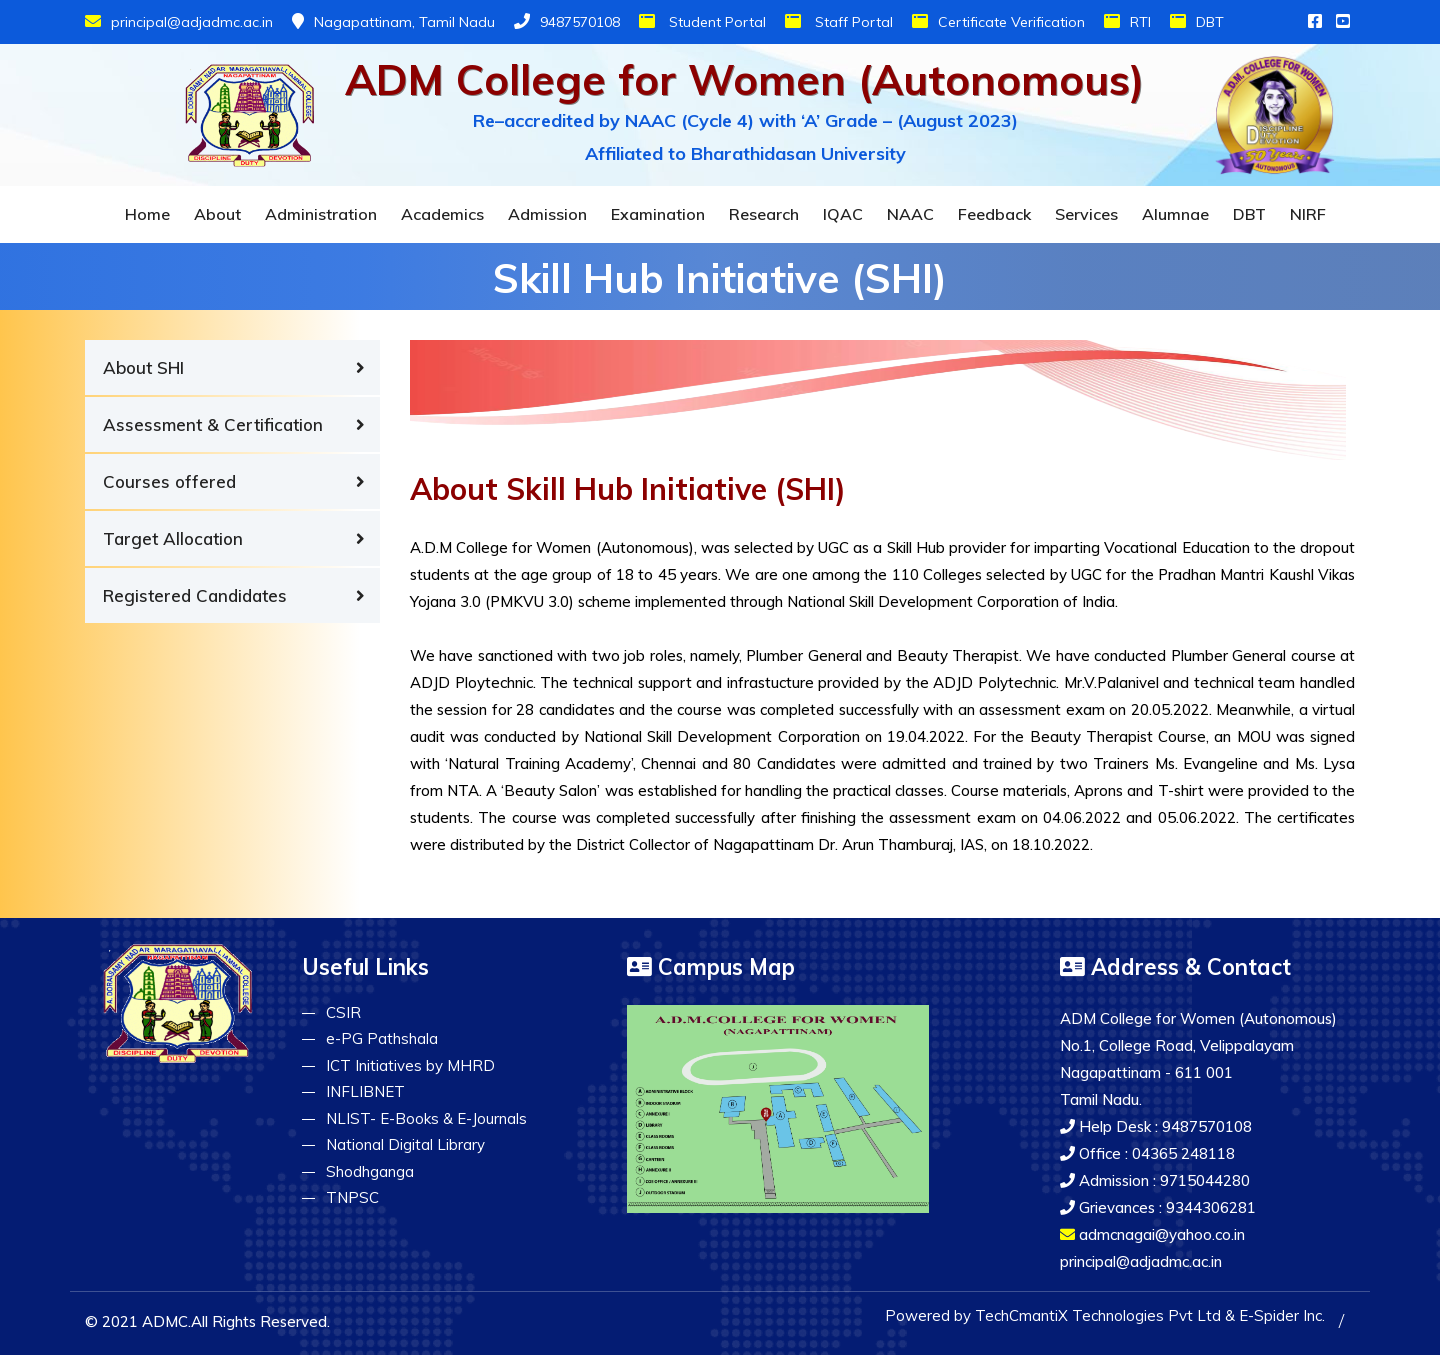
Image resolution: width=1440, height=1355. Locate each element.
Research (764, 214)
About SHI (143, 367)
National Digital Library (405, 1144)
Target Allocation (173, 538)
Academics (442, 214)
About (217, 214)
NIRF (1308, 214)
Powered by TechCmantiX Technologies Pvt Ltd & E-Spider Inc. (1105, 1315)
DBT (1197, 22)
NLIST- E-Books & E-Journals (426, 1118)
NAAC (910, 214)
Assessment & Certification (213, 424)
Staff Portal (839, 22)
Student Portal (702, 22)
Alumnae (1175, 214)
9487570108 (567, 22)
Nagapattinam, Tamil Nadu (393, 22)
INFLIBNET (365, 1091)
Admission (547, 214)
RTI (1127, 22)
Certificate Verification (998, 22)
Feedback (994, 214)
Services (1086, 214)
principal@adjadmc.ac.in (179, 22)
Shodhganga (370, 1171)
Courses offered (169, 481)
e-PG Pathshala (382, 1038)
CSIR (343, 1012)
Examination (658, 214)
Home (147, 214)
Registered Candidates (195, 595)
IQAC (843, 214)
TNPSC (352, 1197)
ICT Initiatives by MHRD (410, 1065)
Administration (321, 214)
